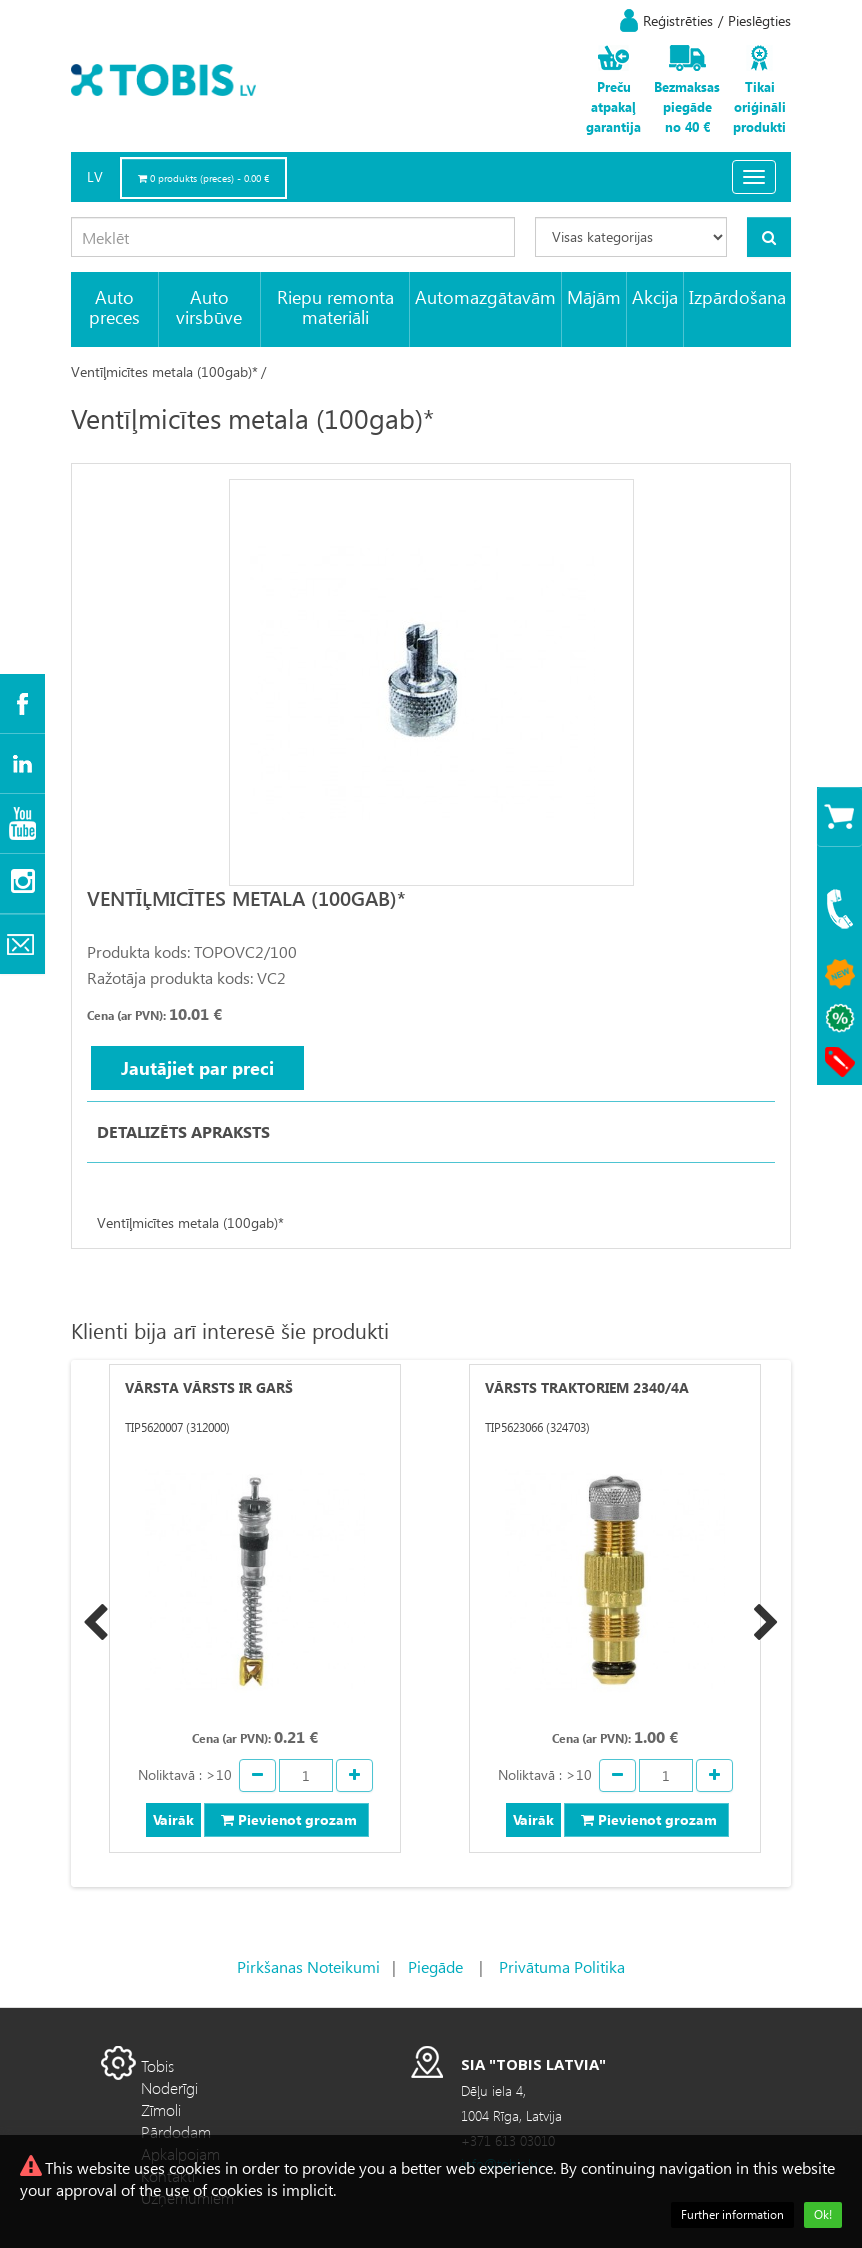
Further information (732, 2214)
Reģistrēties (678, 20)
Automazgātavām (485, 296)
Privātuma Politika (562, 1966)
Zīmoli (161, 2109)
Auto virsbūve (209, 306)
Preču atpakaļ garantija (613, 106)
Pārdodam (176, 2131)
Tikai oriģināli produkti (759, 106)
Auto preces (114, 306)
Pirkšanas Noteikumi (308, 1966)
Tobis (157, 2065)
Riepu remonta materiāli (335, 306)
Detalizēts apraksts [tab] (183, 1131)
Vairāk (173, 1819)
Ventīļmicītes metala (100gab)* (164, 371)
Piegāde (435, 1966)
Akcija (655, 296)
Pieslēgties (759, 20)
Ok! (823, 2214)
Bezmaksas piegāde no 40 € (687, 106)
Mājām (594, 296)
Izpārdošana (737, 296)
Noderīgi (169, 2087)
